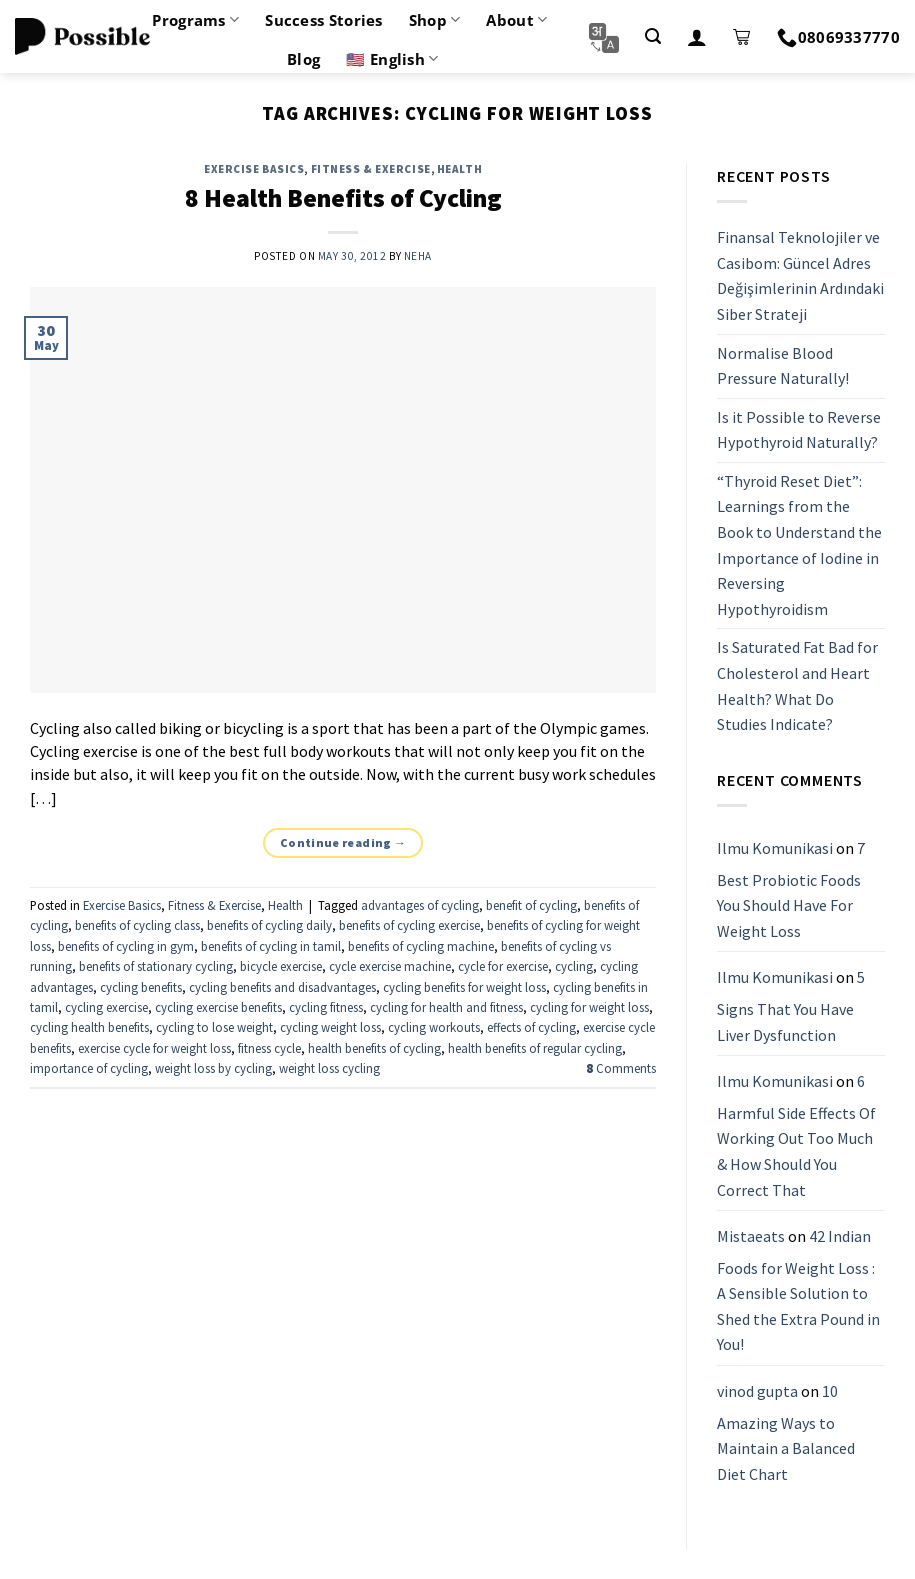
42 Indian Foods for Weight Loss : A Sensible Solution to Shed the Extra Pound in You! (798, 1290)
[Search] (653, 36)
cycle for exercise (503, 966)
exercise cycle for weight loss (154, 1048)
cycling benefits (141, 987)
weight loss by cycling (213, 1068)
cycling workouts (434, 1027)
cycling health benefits (89, 1027)
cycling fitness (326, 1007)
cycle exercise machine (390, 966)
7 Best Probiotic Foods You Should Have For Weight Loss (791, 889)
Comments (621, 1068)
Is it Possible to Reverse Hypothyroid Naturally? (799, 430)
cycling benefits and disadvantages (282, 987)
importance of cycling (89, 1068)
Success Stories (324, 20)
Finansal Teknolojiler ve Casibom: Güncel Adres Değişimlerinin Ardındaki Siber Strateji (800, 275)
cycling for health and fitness (446, 1007)
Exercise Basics (254, 169)
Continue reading (343, 842)
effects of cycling (531, 1027)
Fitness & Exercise (371, 169)
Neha (418, 256)
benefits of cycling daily (269, 925)
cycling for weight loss (589, 1007)
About (516, 20)
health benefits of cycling (374, 1048)
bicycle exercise (281, 966)
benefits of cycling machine (421, 946)
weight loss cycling (329, 1068)
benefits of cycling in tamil (271, 946)
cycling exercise (106, 1007)
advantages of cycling (420, 905)
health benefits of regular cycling (535, 1048)
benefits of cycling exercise (409, 925)
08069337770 (838, 37)
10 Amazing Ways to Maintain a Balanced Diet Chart (786, 1432)
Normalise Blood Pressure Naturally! (783, 366)
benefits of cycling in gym (126, 946)
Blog (303, 59)
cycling (574, 966)
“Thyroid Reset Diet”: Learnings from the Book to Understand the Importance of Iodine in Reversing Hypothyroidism (799, 545)
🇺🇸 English (392, 59)
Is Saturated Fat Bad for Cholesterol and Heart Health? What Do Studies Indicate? (797, 686)
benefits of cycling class (137, 925)
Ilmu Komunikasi (775, 848)
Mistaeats (751, 1236)
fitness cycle (269, 1048)
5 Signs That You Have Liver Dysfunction (791, 1006)
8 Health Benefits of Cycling (343, 198)
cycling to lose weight (214, 1027)
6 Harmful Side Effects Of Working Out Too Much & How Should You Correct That (796, 1135)
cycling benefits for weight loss (464, 987)
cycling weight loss (330, 1027)
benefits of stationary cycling (156, 966)
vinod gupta (757, 1391)
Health (459, 169)
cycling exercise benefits (218, 1007)
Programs (195, 20)
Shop (435, 20)
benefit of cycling (531, 905)
